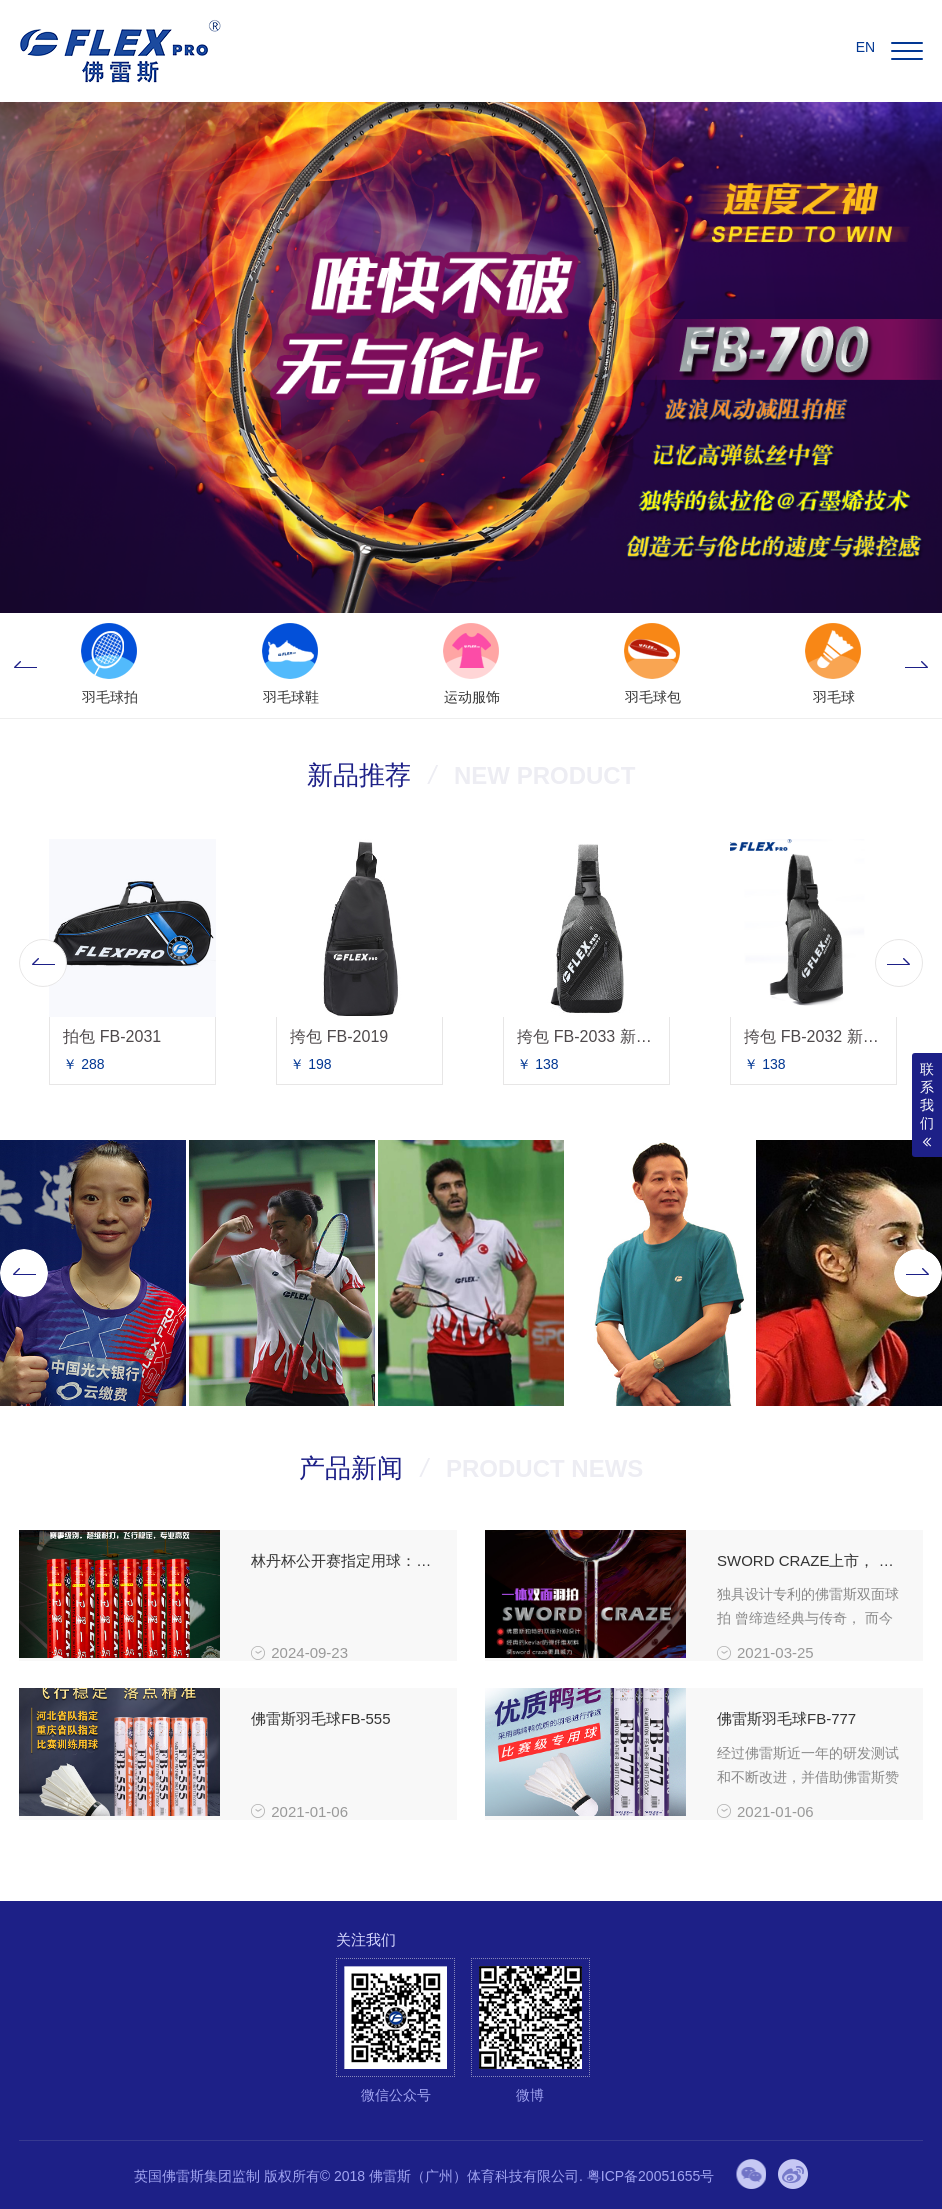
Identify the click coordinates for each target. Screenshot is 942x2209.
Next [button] (917, 666)
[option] (109, 666)
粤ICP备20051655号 (651, 2176)
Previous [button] (25, 666)
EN (865, 47)
